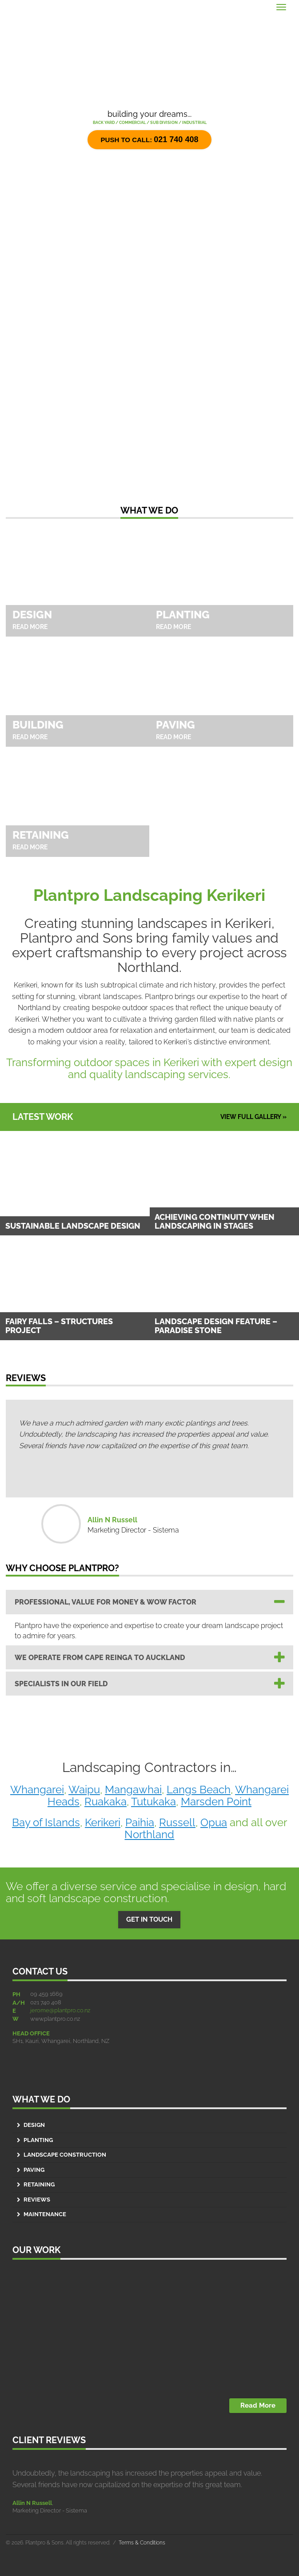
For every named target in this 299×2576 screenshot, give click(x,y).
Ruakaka (105, 1801)
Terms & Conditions (142, 2543)
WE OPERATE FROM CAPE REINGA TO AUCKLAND (100, 1657)
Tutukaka (153, 1801)
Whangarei (37, 1789)
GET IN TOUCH (149, 1919)
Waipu (84, 1789)
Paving (34, 2169)
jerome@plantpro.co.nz (60, 2010)
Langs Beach (199, 1789)
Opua (213, 1822)
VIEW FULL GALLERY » (253, 1116)
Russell (177, 1822)
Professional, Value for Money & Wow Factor (105, 1602)
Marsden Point (216, 1801)
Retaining (39, 2184)
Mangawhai (133, 1789)
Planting (38, 2140)
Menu (17, 4)
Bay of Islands (46, 1822)
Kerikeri (102, 1822)
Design (34, 2125)
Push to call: (150, 139)
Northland (149, 1834)
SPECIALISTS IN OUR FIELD (61, 1684)
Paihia (139, 1822)
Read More (257, 2405)
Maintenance (45, 2214)
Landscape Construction (65, 2154)
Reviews (37, 2199)
